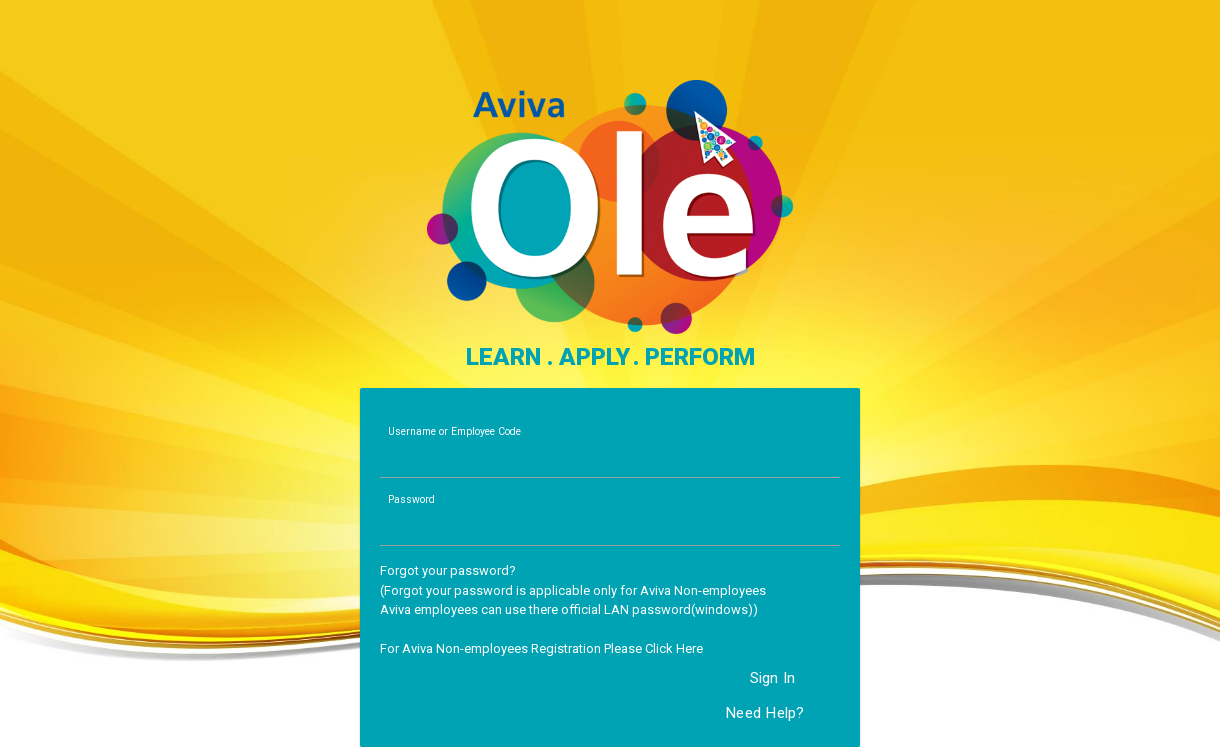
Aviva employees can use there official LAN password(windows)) (569, 609)
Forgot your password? (448, 570)
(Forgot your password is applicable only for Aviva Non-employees (573, 590)
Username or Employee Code (454, 431)
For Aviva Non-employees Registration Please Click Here (541, 648)
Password (411, 499)
